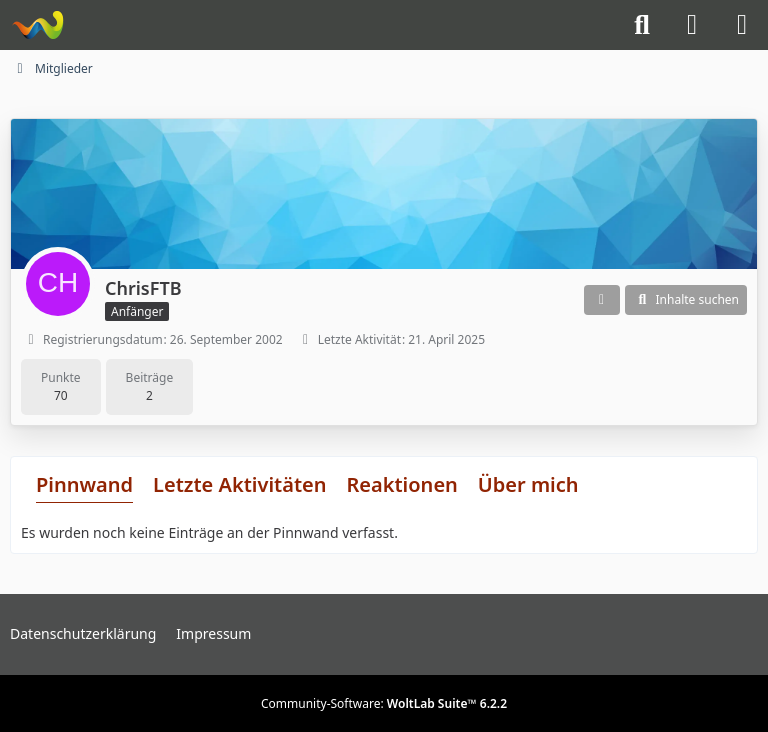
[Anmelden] (692, 25)
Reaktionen (401, 484)
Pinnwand (84, 484)
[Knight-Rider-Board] (37, 25)
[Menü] (742, 25)
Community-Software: (384, 703)
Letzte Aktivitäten (239, 484)
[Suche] (642, 25)
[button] (602, 300)
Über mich (528, 484)
